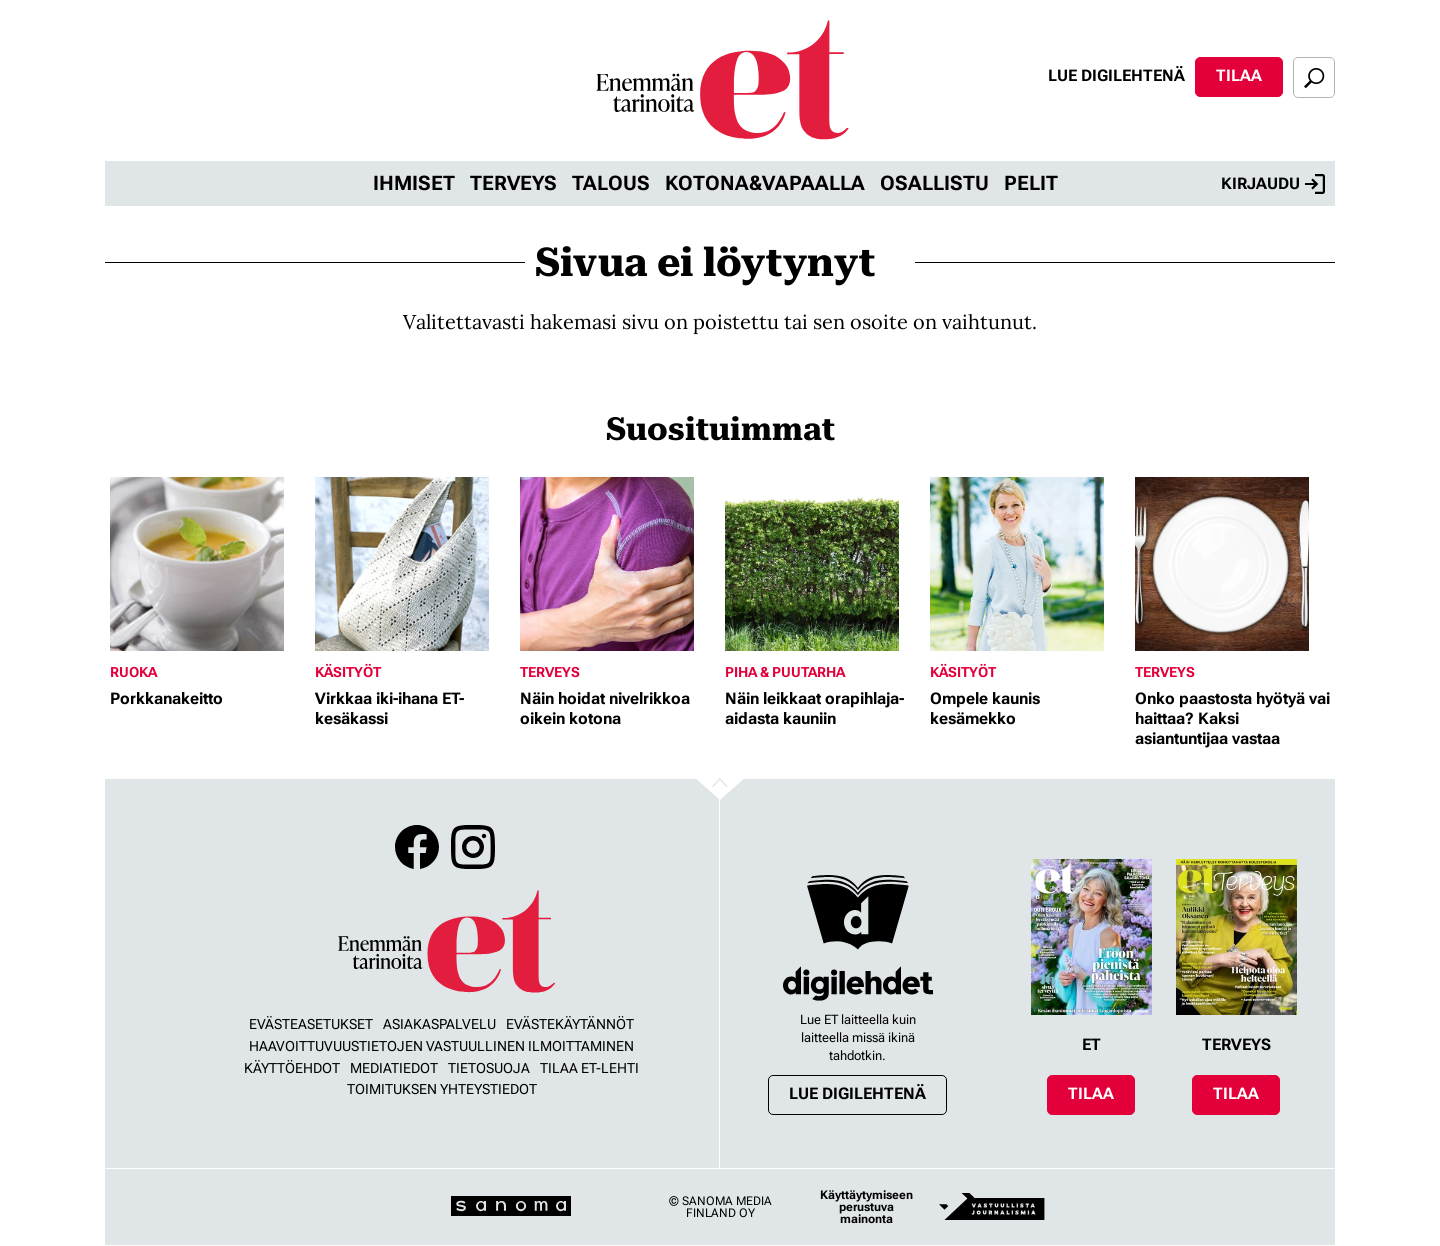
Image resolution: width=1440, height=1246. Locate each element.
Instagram (473, 847)
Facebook (417, 847)
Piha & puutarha (785, 672)
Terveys (513, 183)
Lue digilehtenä (1116, 75)
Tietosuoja (489, 1068)
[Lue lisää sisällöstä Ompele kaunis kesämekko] (1027, 564)
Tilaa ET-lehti (589, 1068)
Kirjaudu (1273, 184)
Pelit (1031, 183)
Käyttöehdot (292, 1068)
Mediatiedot (394, 1068)
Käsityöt (348, 672)
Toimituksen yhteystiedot (442, 1089)
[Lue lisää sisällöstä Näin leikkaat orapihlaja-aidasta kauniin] (822, 564)
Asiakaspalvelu (439, 1024)
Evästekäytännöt (570, 1024)
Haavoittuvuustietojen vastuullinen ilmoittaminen (441, 1046)
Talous (611, 183)
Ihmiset (414, 183)
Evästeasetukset (311, 1024)
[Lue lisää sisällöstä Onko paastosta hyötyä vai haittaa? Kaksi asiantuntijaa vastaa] (1232, 564)
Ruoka (133, 672)
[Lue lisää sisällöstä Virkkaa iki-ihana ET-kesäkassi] (412, 564)
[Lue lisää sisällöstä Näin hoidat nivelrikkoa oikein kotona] (617, 564)
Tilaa (1239, 75)
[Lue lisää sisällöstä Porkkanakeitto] (207, 564)
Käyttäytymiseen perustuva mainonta (866, 1207)
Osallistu (934, 183)
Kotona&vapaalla (765, 183)
